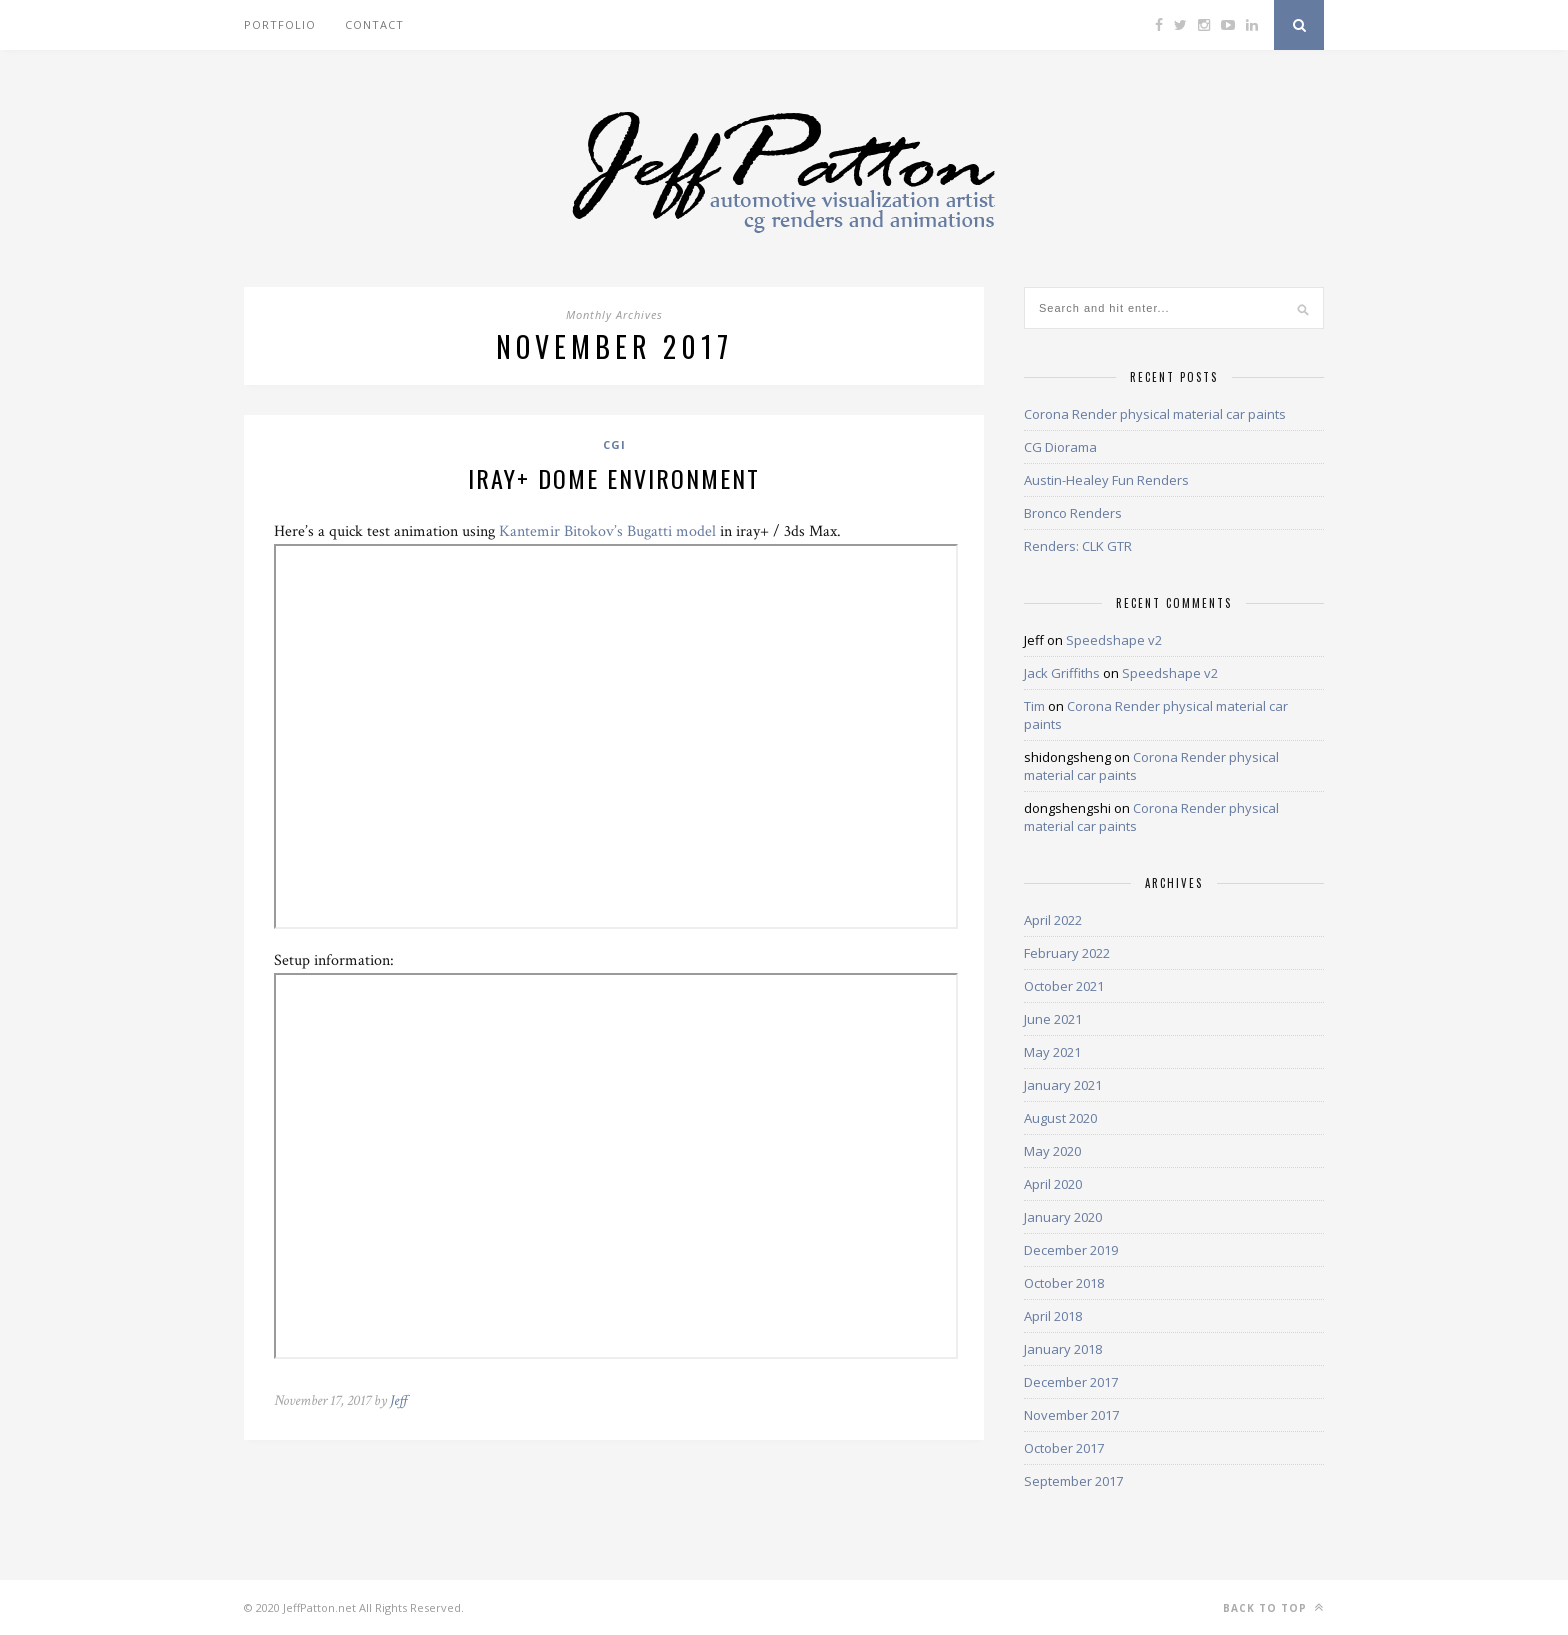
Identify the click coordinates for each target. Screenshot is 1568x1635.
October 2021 (1064, 986)
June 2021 (1053, 1019)
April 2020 (1053, 1184)
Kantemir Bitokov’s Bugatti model (607, 531)
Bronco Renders (1073, 513)
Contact (374, 24)
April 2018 (1053, 1316)
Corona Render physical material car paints (1155, 414)
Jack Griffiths (1062, 673)
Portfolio (280, 24)
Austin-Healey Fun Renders (1106, 480)
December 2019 (1071, 1250)
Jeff (398, 1400)
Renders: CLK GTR (1078, 546)
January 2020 (1063, 1217)
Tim (1034, 706)
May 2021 (1052, 1052)
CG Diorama (1060, 447)
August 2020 (1060, 1118)
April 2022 (1053, 920)
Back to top (1273, 1607)
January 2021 (1063, 1085)
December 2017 (1071, 1382)
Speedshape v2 (1114, 640)
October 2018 (1064, 1283)
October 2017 (1064, 1448)
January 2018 (1063, 1349)
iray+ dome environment (614, 478)
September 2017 (1073, 1481)
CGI (614, 444)
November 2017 (1071, 1415)
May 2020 (1052, 1151)
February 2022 (1067, 953)
